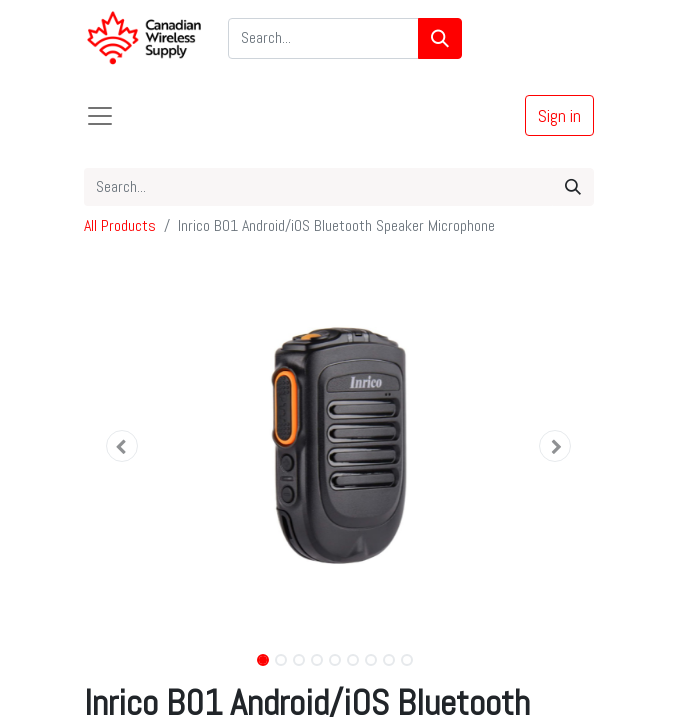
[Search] (440, 38)
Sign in (559, 115)
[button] (122, 446)
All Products (120, 225)
